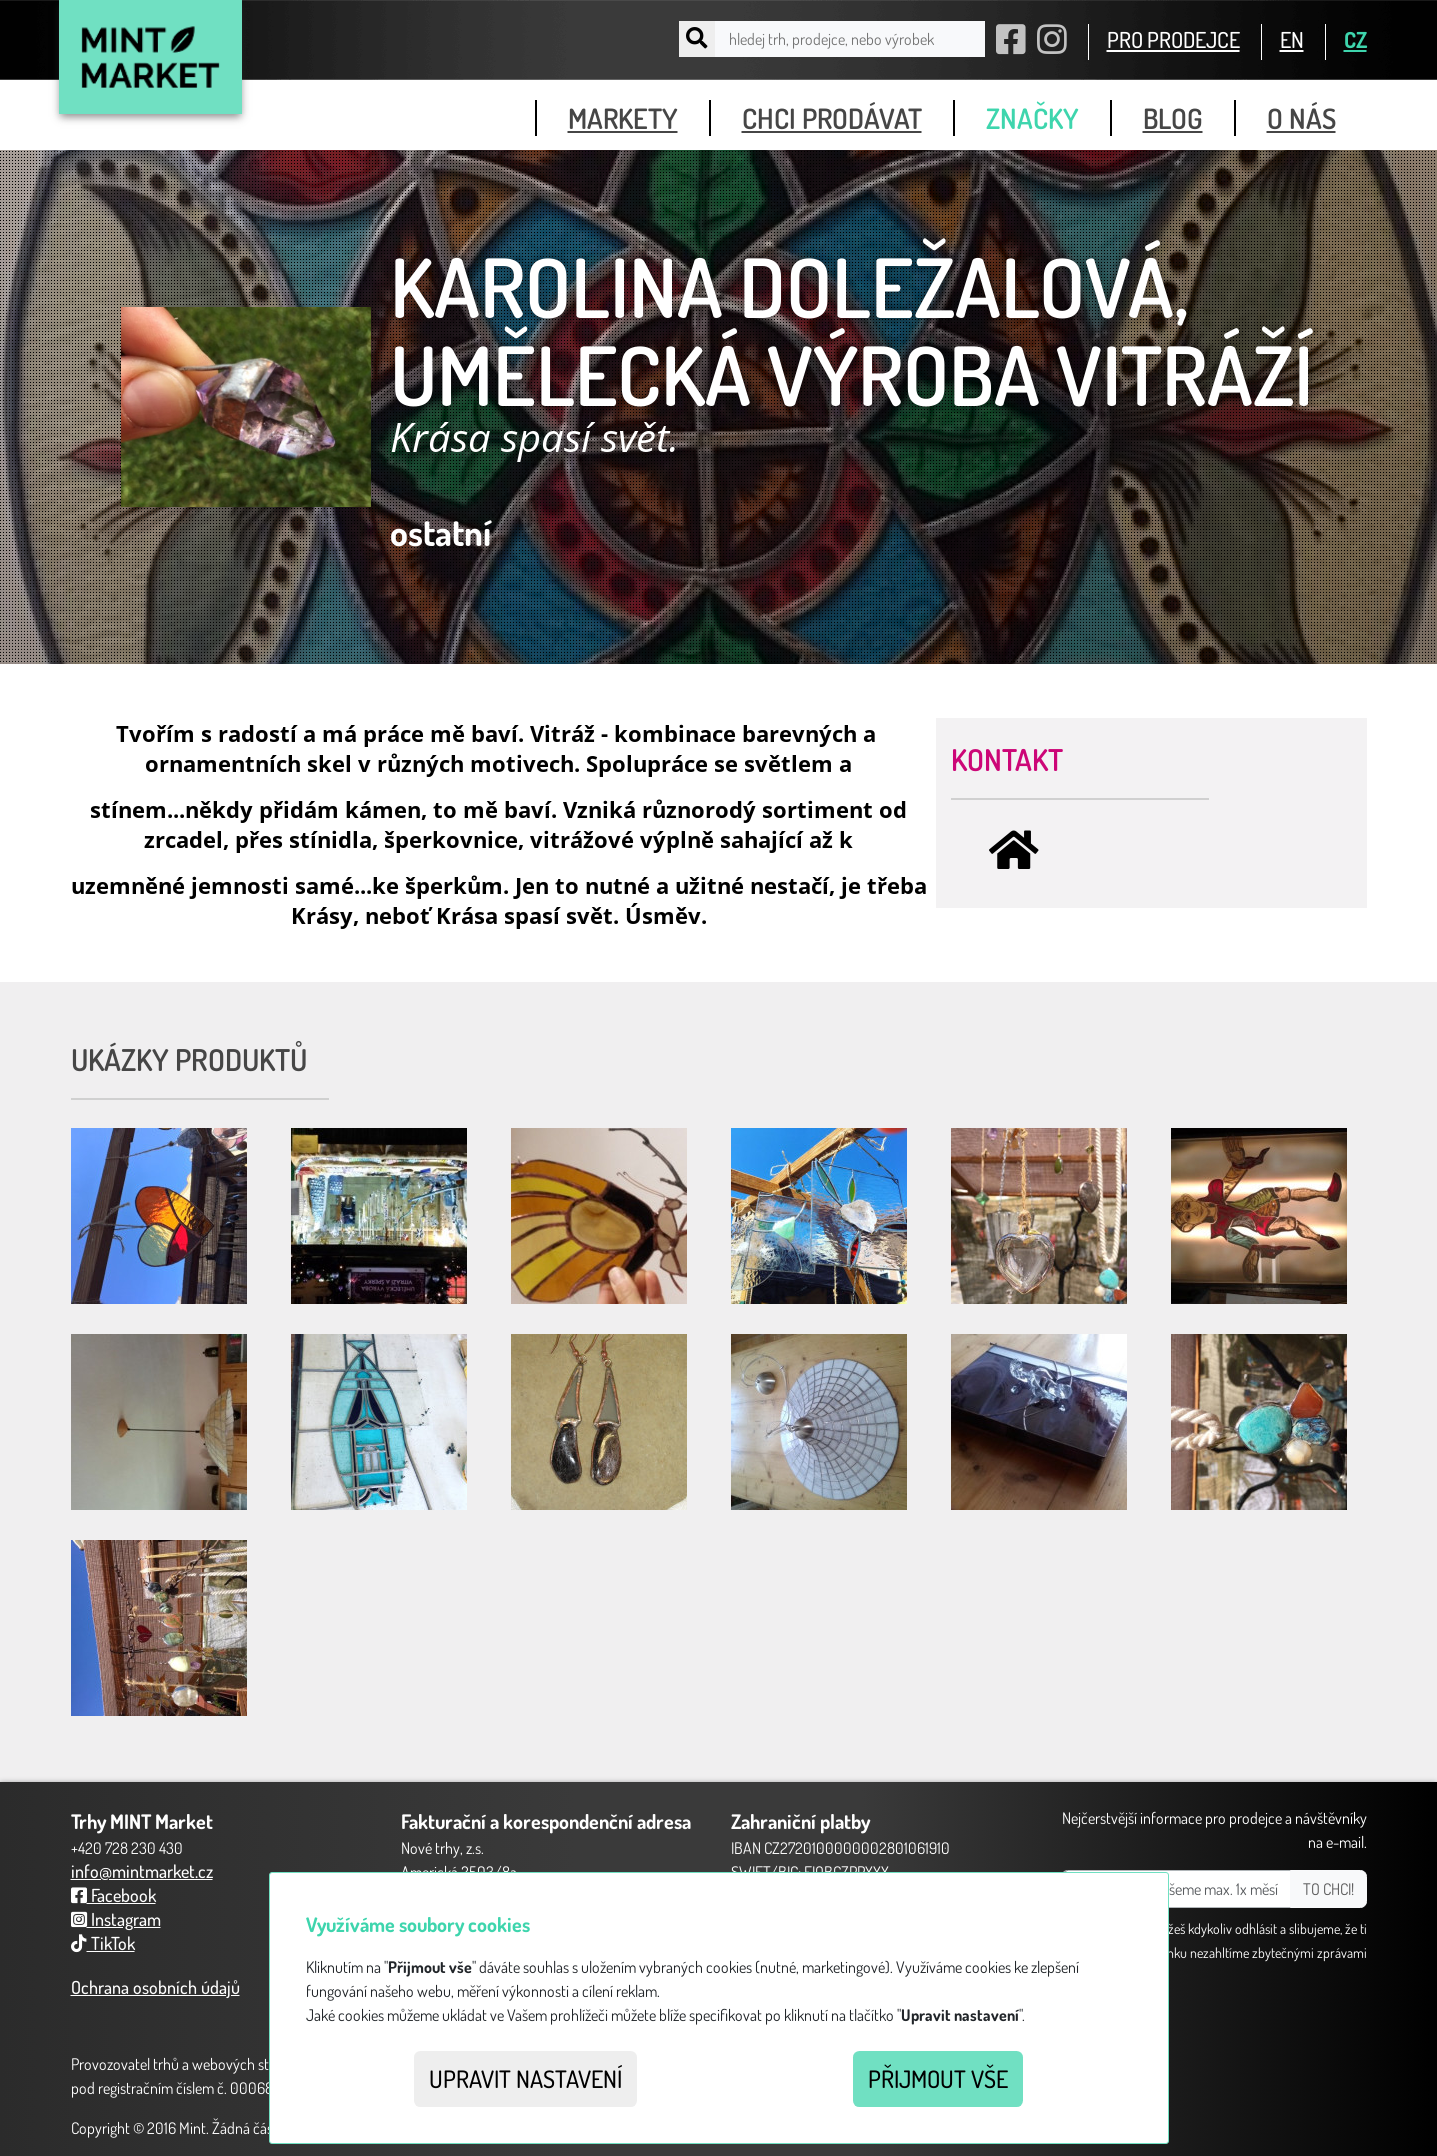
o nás (1301, 118)
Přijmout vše (938, 2078)
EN (1292, 39)
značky (1032, 118)
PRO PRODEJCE (1173, 39)
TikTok (103, 1943)
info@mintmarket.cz (142, 1871)
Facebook (113, 1895)
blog (1173, 118)
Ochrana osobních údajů (155, 1987)
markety (623, 118)
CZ (1355, 39)
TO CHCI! (1328, 1889)
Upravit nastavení (525, 2078)
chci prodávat (832, 118)
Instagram (116, 1919)
